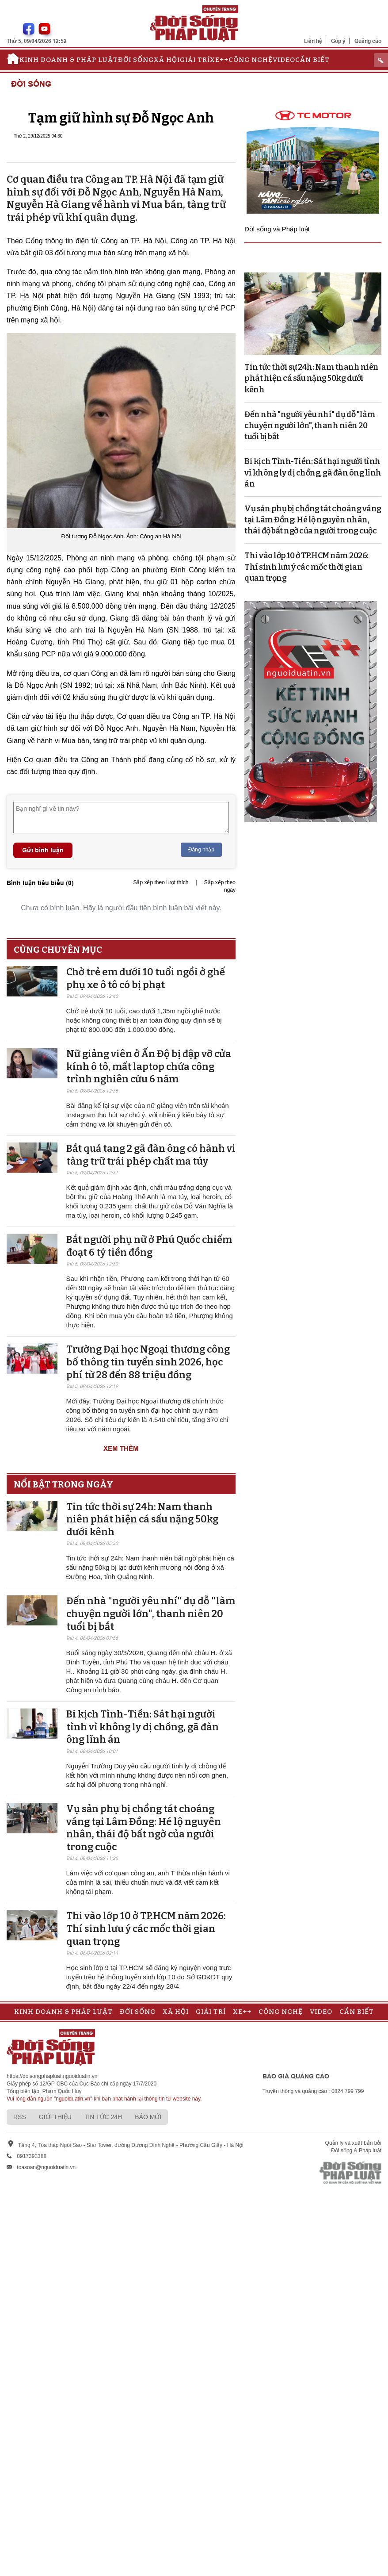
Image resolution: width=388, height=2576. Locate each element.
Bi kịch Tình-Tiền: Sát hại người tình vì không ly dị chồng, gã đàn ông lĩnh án (142, 1726)
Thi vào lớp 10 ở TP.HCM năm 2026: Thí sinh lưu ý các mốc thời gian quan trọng (146, 1928)
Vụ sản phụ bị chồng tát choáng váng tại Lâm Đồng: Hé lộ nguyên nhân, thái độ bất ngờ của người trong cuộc (143, 1828)
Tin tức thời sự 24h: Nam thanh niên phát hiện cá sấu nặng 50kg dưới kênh (142, 1519)
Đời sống (136, 60)
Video (284, 60)
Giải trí (195, 60)
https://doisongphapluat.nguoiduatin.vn (52, 2076)
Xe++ (219, 60)
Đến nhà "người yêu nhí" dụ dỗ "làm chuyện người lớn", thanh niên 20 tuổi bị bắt (150, 1613)
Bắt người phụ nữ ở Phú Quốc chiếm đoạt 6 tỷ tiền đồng (149, 1246)
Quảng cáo (367, 41)
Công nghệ (250, 60)
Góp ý (338, 41)
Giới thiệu (55, 2116)
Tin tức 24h (103, 2116)
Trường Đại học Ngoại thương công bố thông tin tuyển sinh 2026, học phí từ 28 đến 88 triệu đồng (148, 1361)
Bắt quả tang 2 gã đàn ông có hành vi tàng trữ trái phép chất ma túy (151, 1154)
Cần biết (312, 60)
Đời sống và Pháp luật (277, 229)
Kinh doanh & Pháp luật (68, 60)
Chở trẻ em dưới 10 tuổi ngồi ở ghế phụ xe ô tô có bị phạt (145, 978)
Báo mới (148, 2116)
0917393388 (31, 2156)
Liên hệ (313, 41)
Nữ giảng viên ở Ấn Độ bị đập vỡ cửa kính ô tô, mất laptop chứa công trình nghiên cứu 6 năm (148, 1066)
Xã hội (167, 60)
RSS (19, 2116)
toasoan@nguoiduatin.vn (46, 2167)
